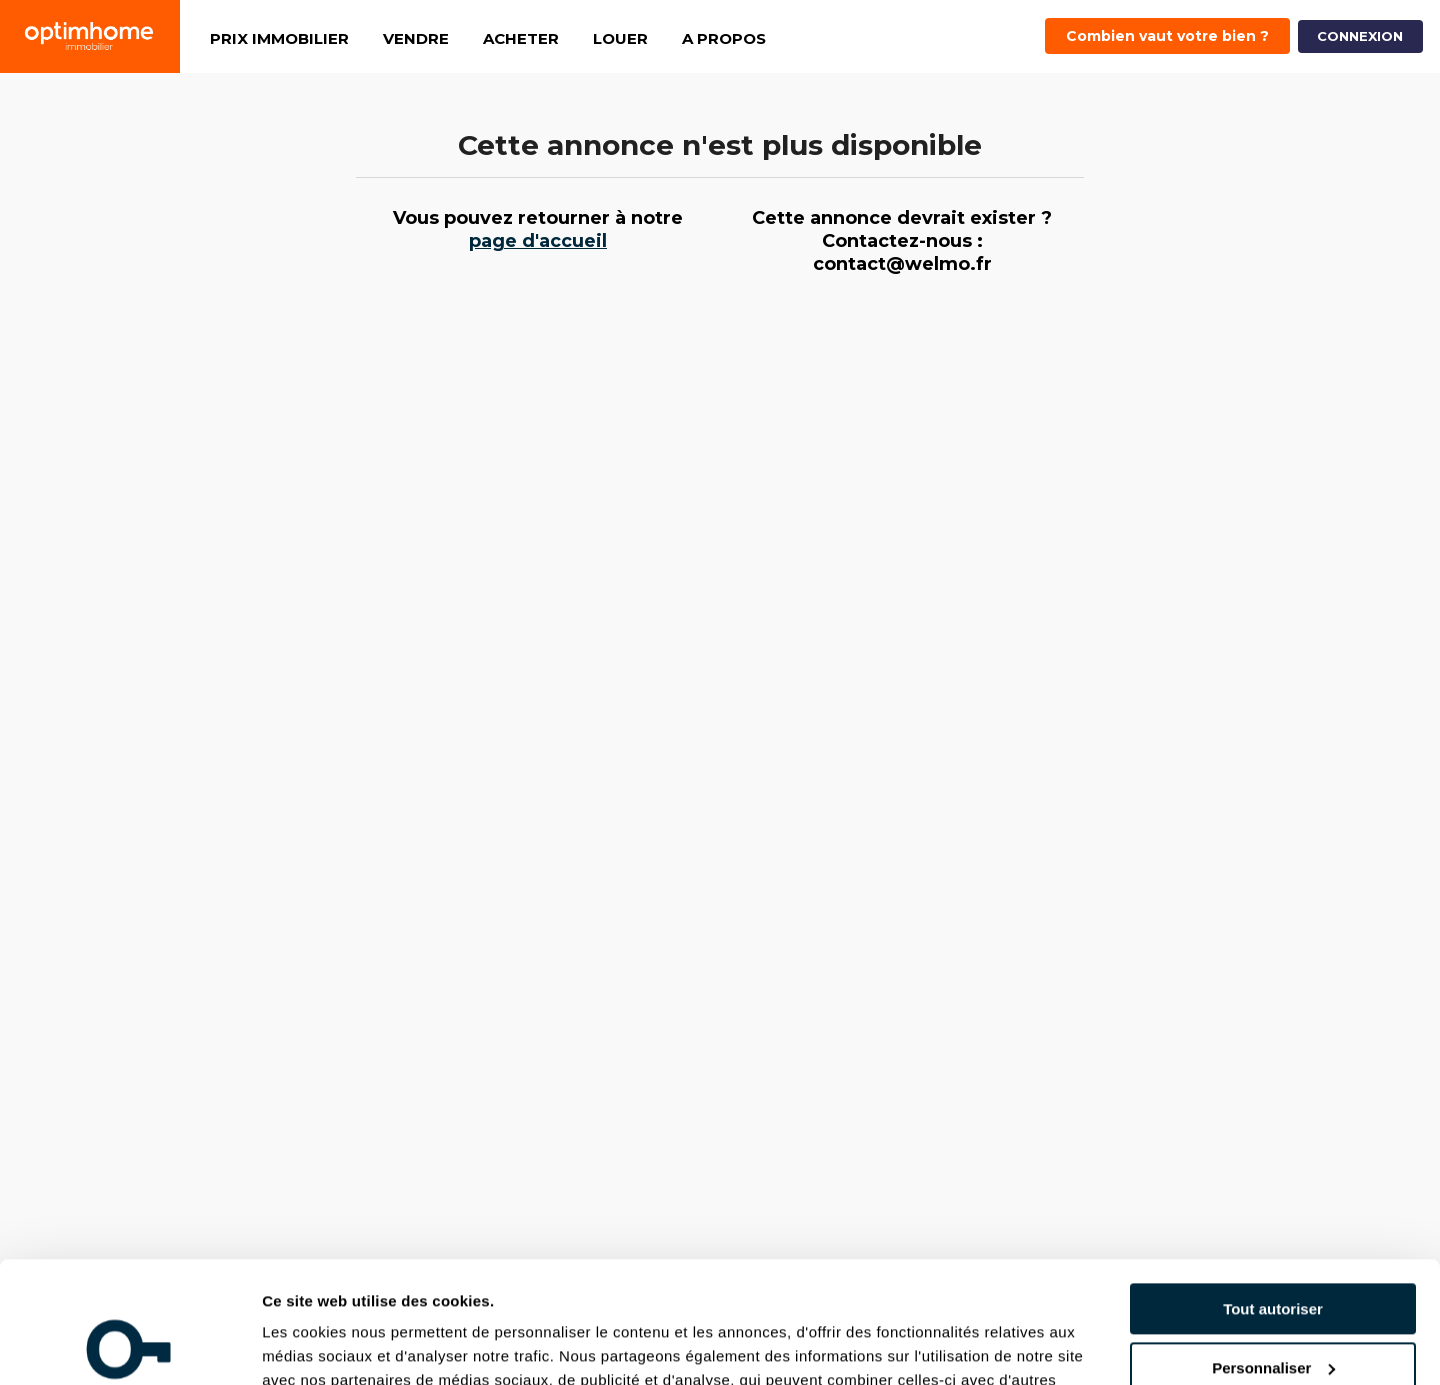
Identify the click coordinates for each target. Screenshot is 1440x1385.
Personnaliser (1273, 1254)
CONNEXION (1360, 36)
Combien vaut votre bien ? (1167, 36)
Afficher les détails (329, 1345)
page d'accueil (538, 241)
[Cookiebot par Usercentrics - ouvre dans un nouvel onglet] (129, 1346)
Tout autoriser (1273, 1195)
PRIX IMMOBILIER (279, 38)
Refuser (1273, 1312)
